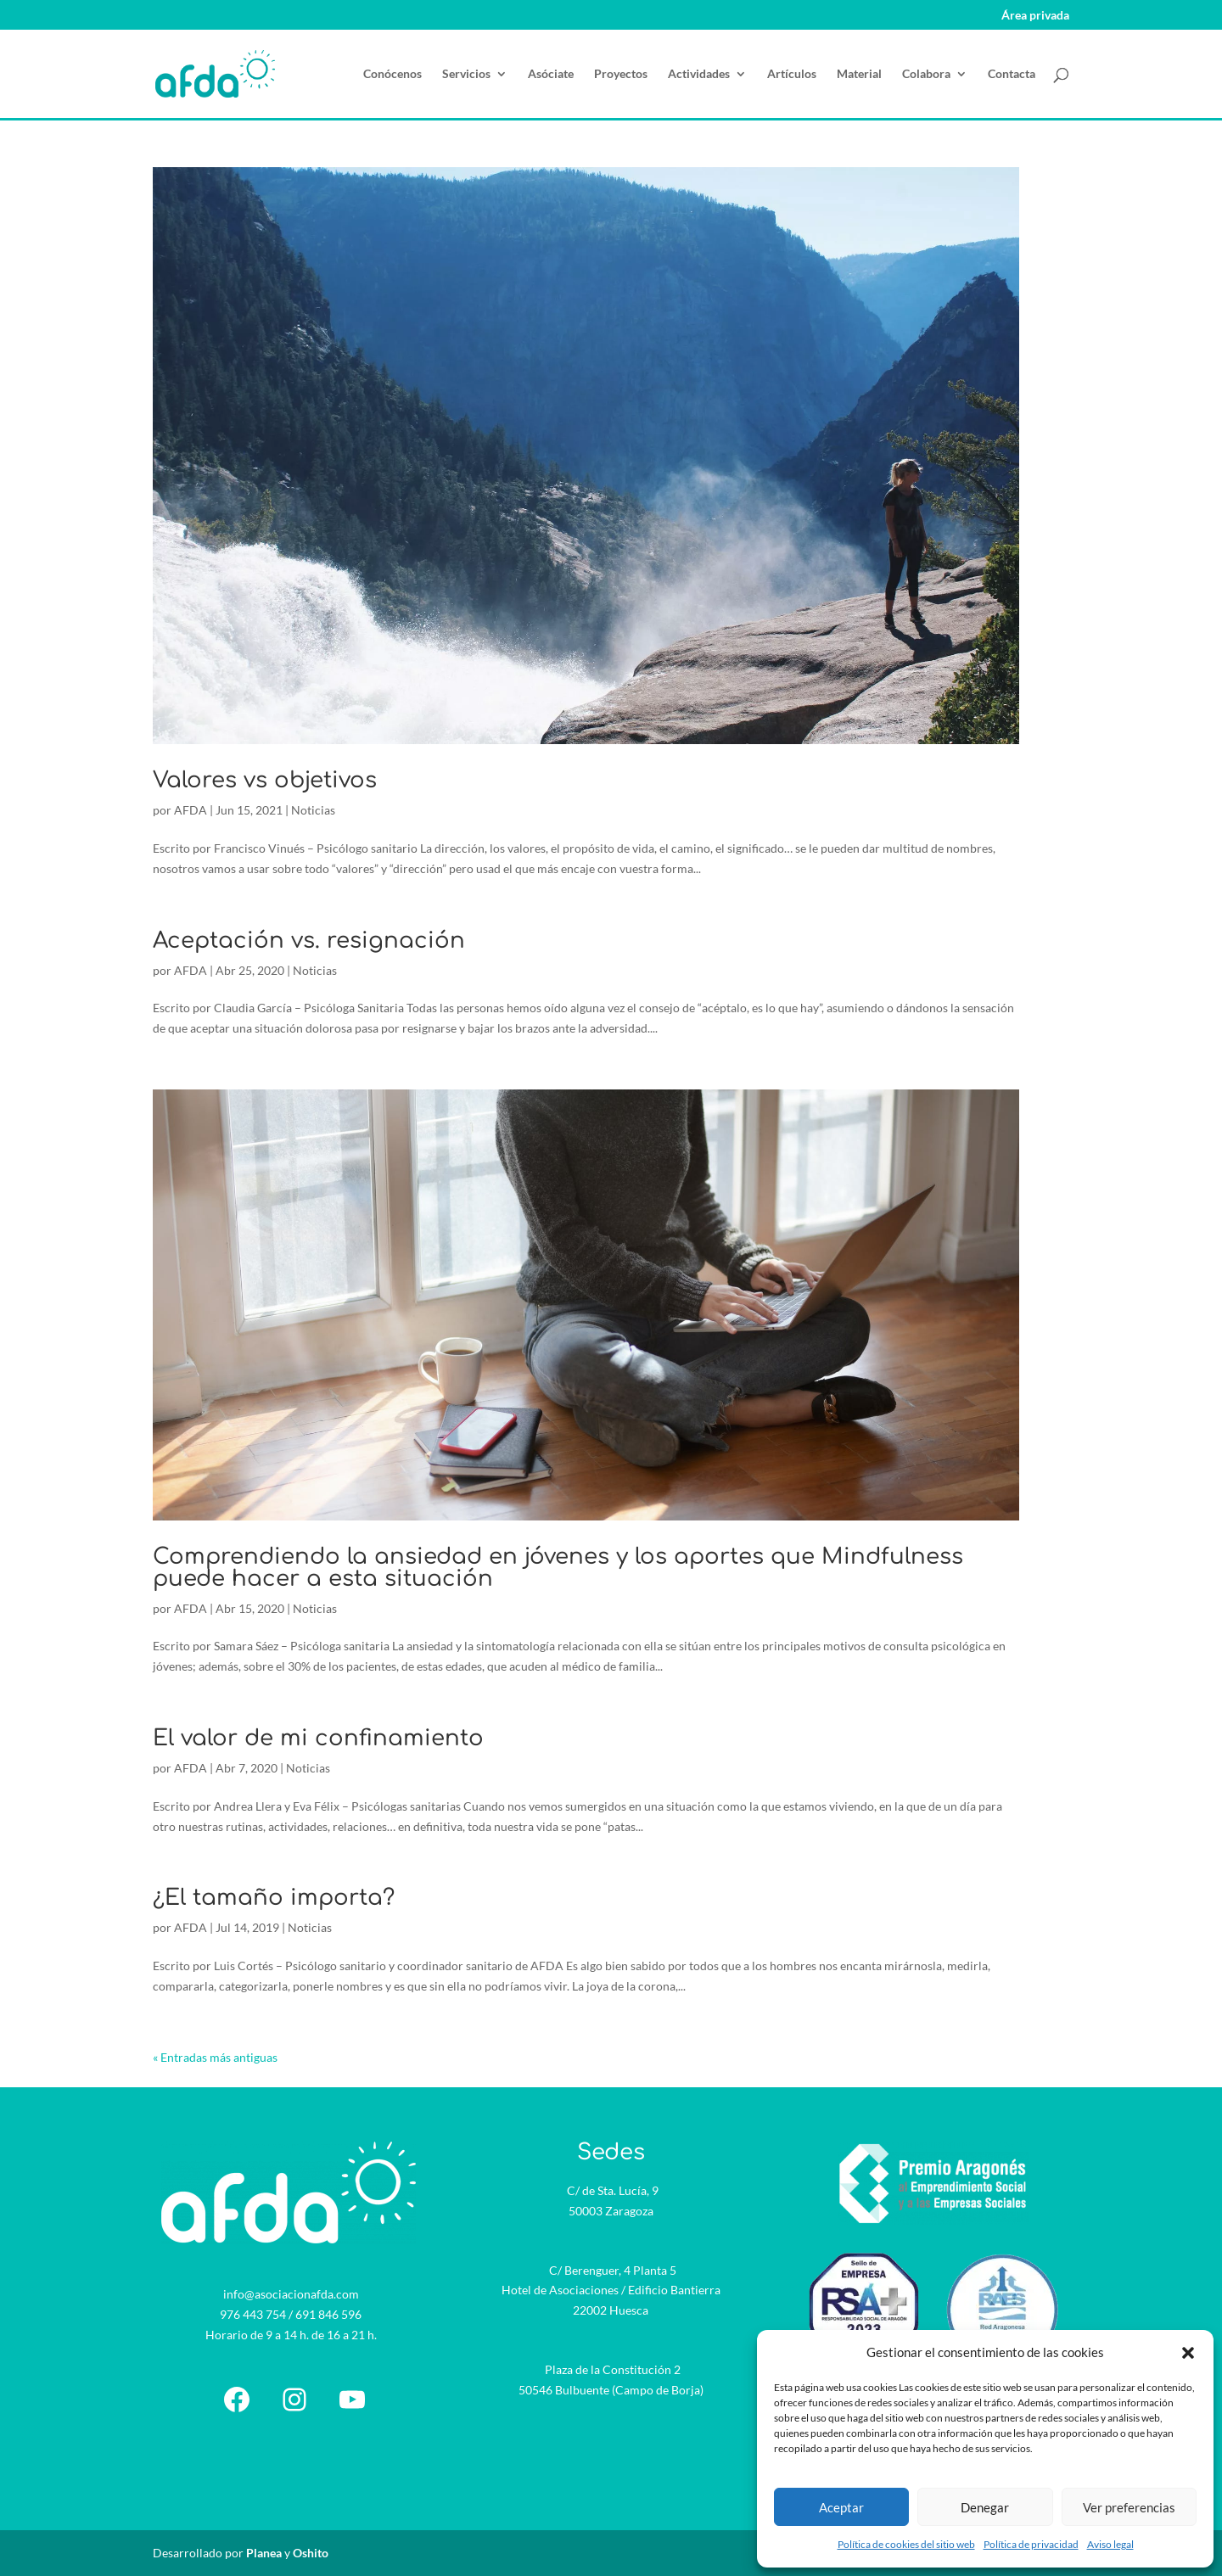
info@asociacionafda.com (291, 2294)
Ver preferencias (1129, 2507)
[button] (1188, 2352)
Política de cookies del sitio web (906, 2544)
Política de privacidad (1031, 2544)
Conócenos (392, 74)
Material (859, 74)
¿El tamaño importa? (274, 1897)
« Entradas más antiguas (215, 2057)
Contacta (1011, 74)
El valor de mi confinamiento (318, 1738)
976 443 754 (253, 2314)
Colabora (926, 74)
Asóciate (551, 74)
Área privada (1035, 15)
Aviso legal (1110, 2544)
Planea (264, 2552)
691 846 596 (328, 2314)
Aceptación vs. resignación (309, 940)
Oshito (310, 2552)
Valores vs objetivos (265, 780)
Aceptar (841, 2507)
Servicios (466, 74)
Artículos (791, 74)
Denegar (985, 2507)
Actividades (699, 74)
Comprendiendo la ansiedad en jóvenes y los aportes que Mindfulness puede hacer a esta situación (558, 1567)
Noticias (313, 810)
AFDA (190, 810)
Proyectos (620, 74)
